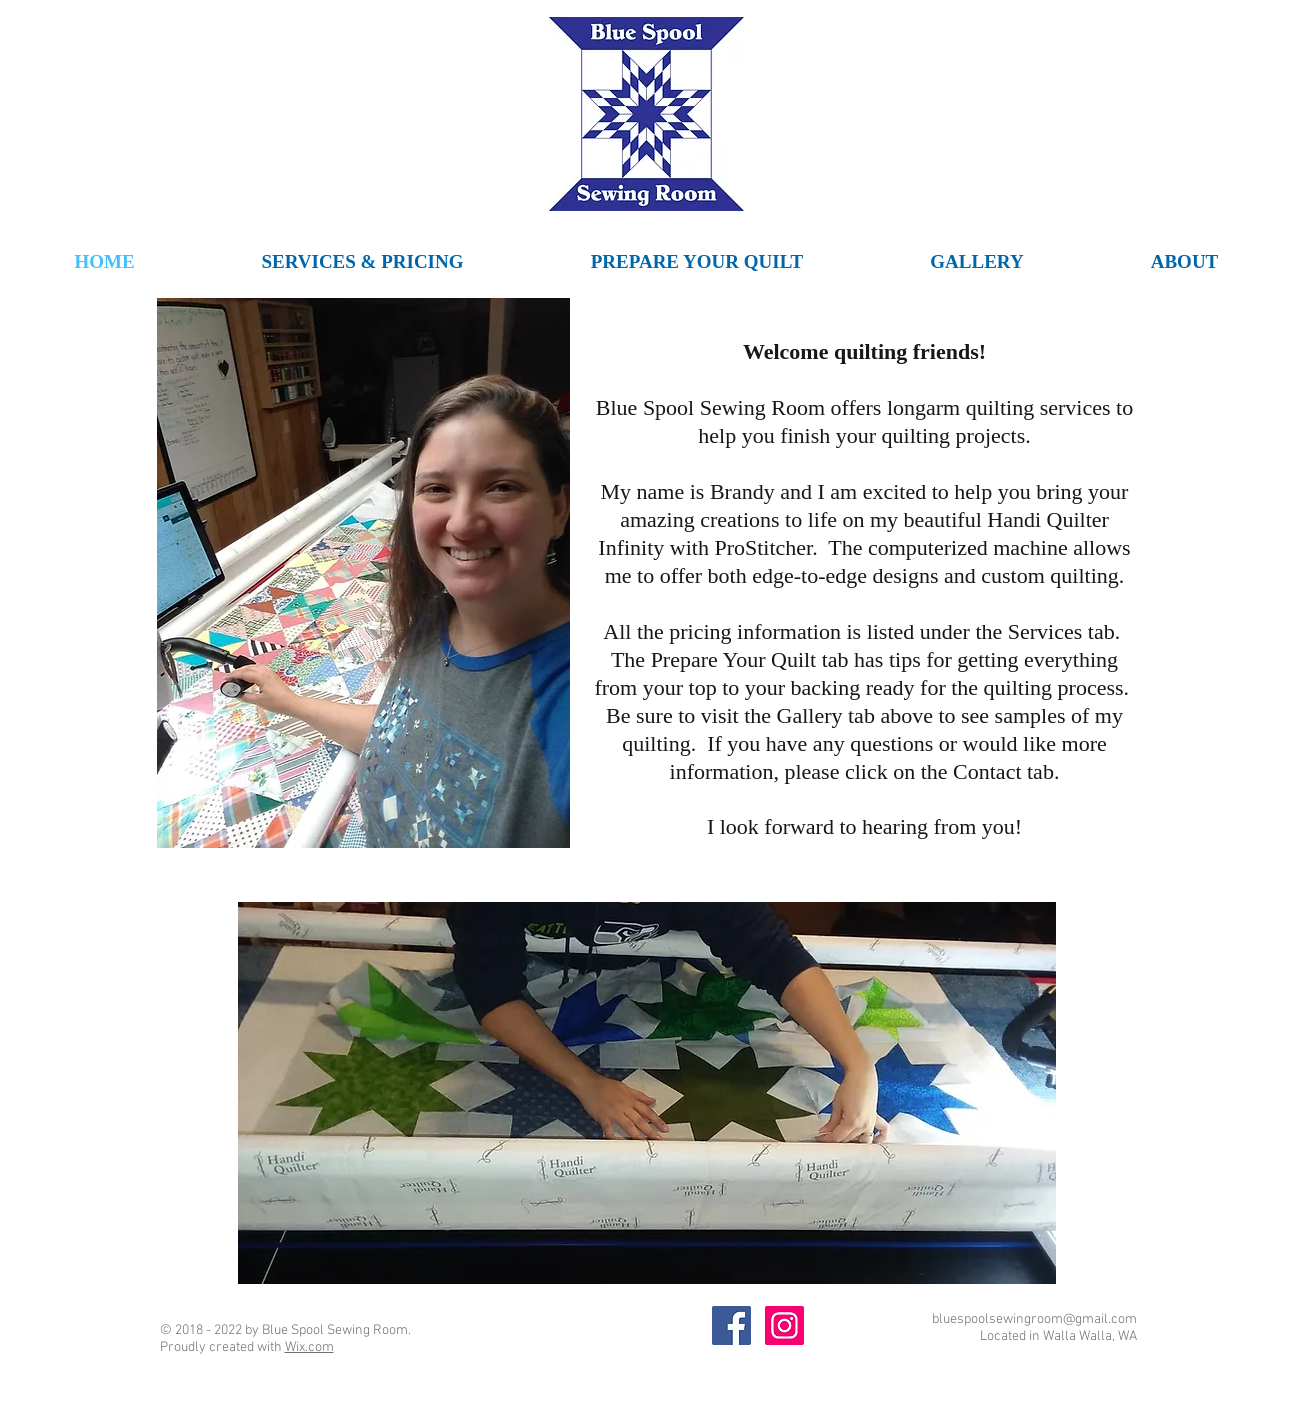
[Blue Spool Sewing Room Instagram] (784, 1325)
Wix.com (309, 1347)
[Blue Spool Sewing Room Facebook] (731, 1325)
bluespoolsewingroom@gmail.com (1034, 1319)
